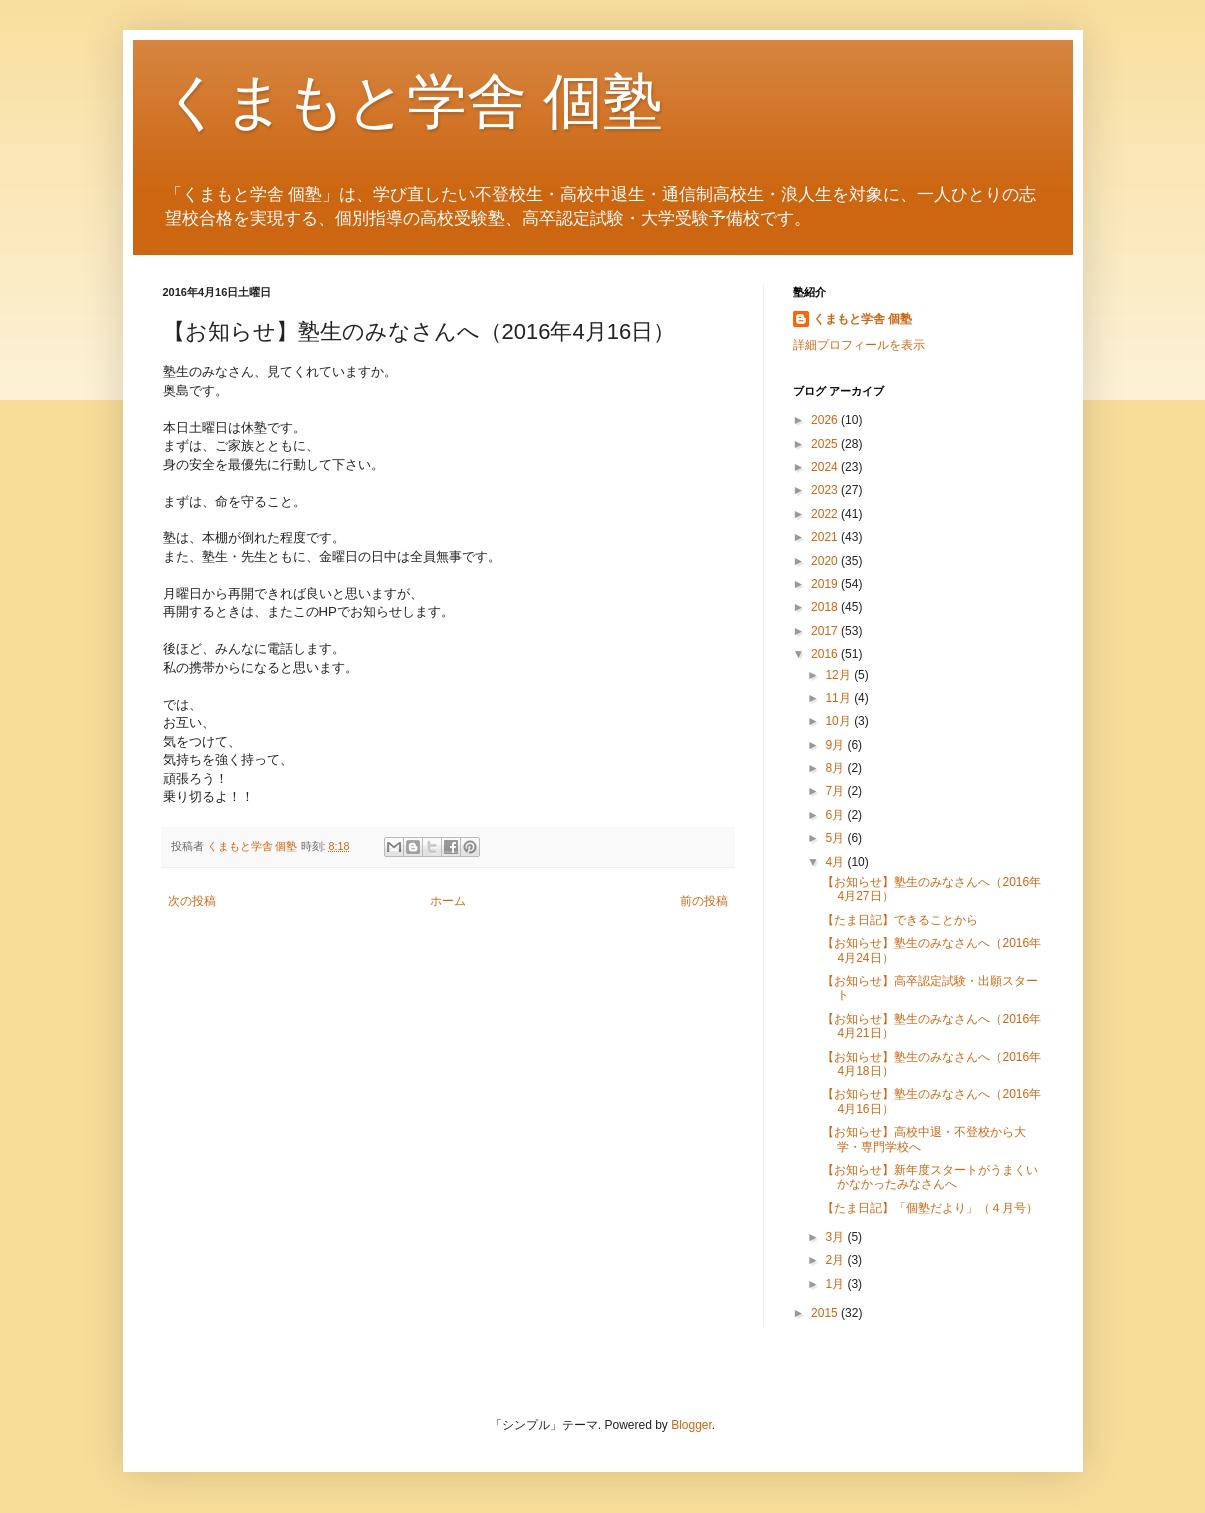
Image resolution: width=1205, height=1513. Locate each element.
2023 (826, 490)
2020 (826, 561)
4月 (836, 862)
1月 (836, 1284)
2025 (826, 444)
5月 (836, 838)
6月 (836, 815)
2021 (826, 537)
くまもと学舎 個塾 (413, 101)
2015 (826, 1313)
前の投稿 (704, 901)
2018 (826, 607)
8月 (836, 768)
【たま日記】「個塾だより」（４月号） (930, 1208)
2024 (826, 467)
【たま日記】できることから (900, 920)
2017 (826, 631)
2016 (826, 654)
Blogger (691, 1425)
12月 (839, 675)
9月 (836, 745)
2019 (826, 584)
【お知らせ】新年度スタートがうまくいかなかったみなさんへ (930, 1177)
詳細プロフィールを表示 (859, 345)
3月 (836, 1237)
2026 (826, 420)
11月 (839, 698)
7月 (836, 791)
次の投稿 (192, 901)
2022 (826, 514)
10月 (839, 721)
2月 (836, 1260)
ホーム (448, 901)
